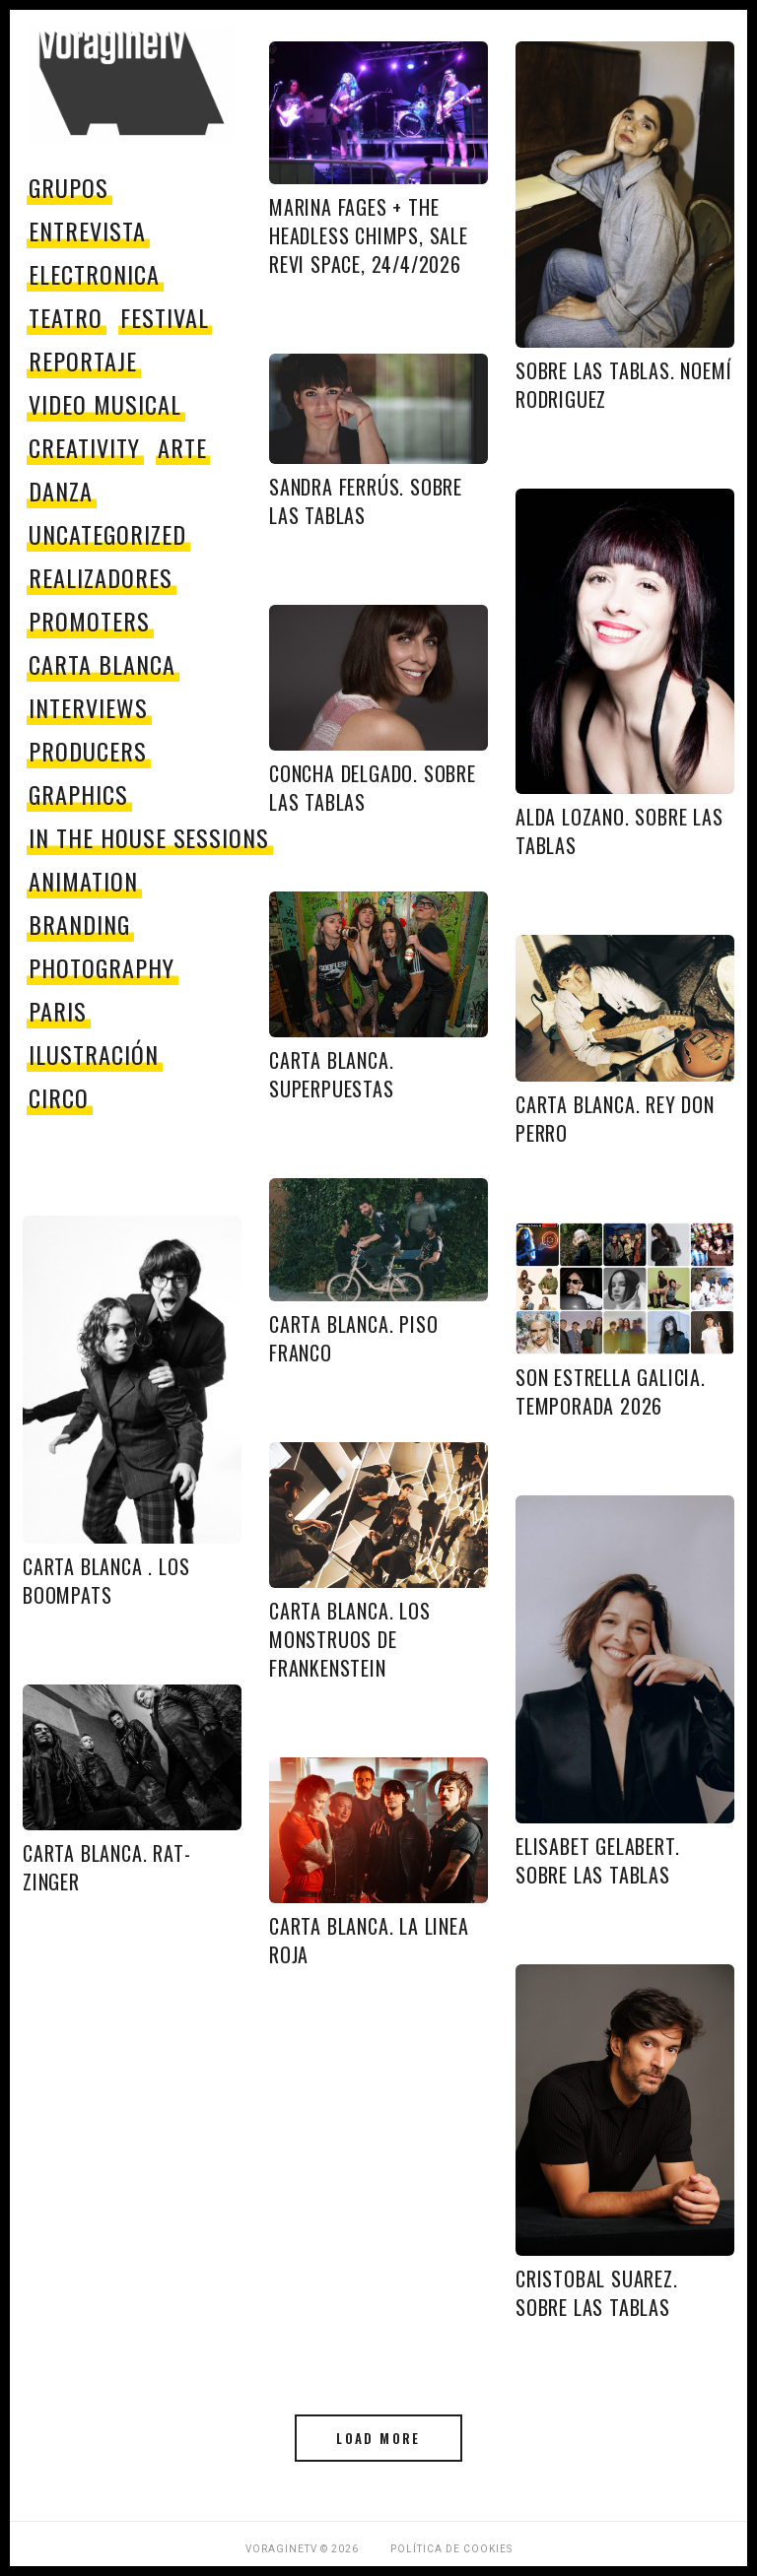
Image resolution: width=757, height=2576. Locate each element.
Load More (378, 2438)
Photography (101, 967)
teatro (66, 317)
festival (164, 317)
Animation (83, 880)
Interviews (88, 707)
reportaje (83, 360)
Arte (182, 447)
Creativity (84, 447)
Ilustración (94, 1054)
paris (58, 1010)
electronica (94, 274)
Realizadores (100, 577)
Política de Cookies (451, 2548)
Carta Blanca (102, 664)
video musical (104, 404)
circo (59, 1097)
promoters (89, 620)
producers (88, 750)
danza (61, 490)
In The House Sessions (149, 837)
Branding (79, 924)
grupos (68, 187)
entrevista (87, 230)
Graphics (78, 794)
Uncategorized (107, 534)
